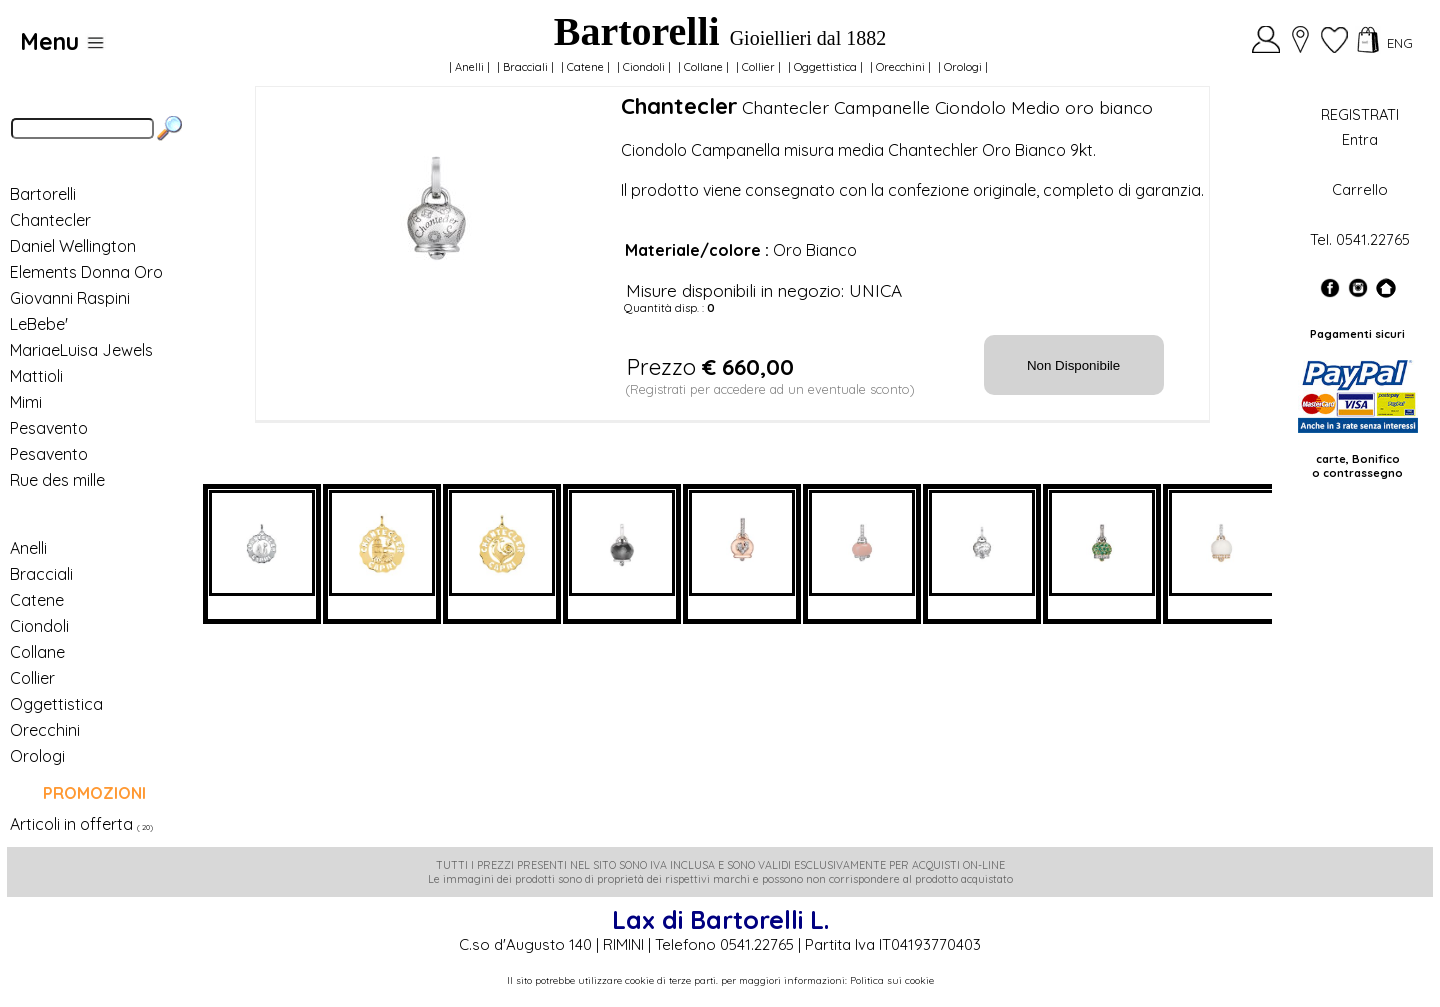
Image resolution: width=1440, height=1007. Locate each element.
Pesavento (49, 428)
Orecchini (900, 67)
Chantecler (50, 220)
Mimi (26, 402)
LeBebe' (39, 324)
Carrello (1360, 189)
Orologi (963, 67)
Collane (703, 67)
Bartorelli (43, 194)
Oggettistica (825, 67)
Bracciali (525, 67)
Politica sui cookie (892, 980)
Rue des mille (57, 480)
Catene (585, 67)
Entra (1360, 139)
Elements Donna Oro (86, 272)
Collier (758, 67)
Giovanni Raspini (70, 298)
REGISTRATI (1360, 114)
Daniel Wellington (73, 246)
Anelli (469, 67)
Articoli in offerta (71, 824)
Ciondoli (644, 67)
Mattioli (36, 376)
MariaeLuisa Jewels (81, 350)
